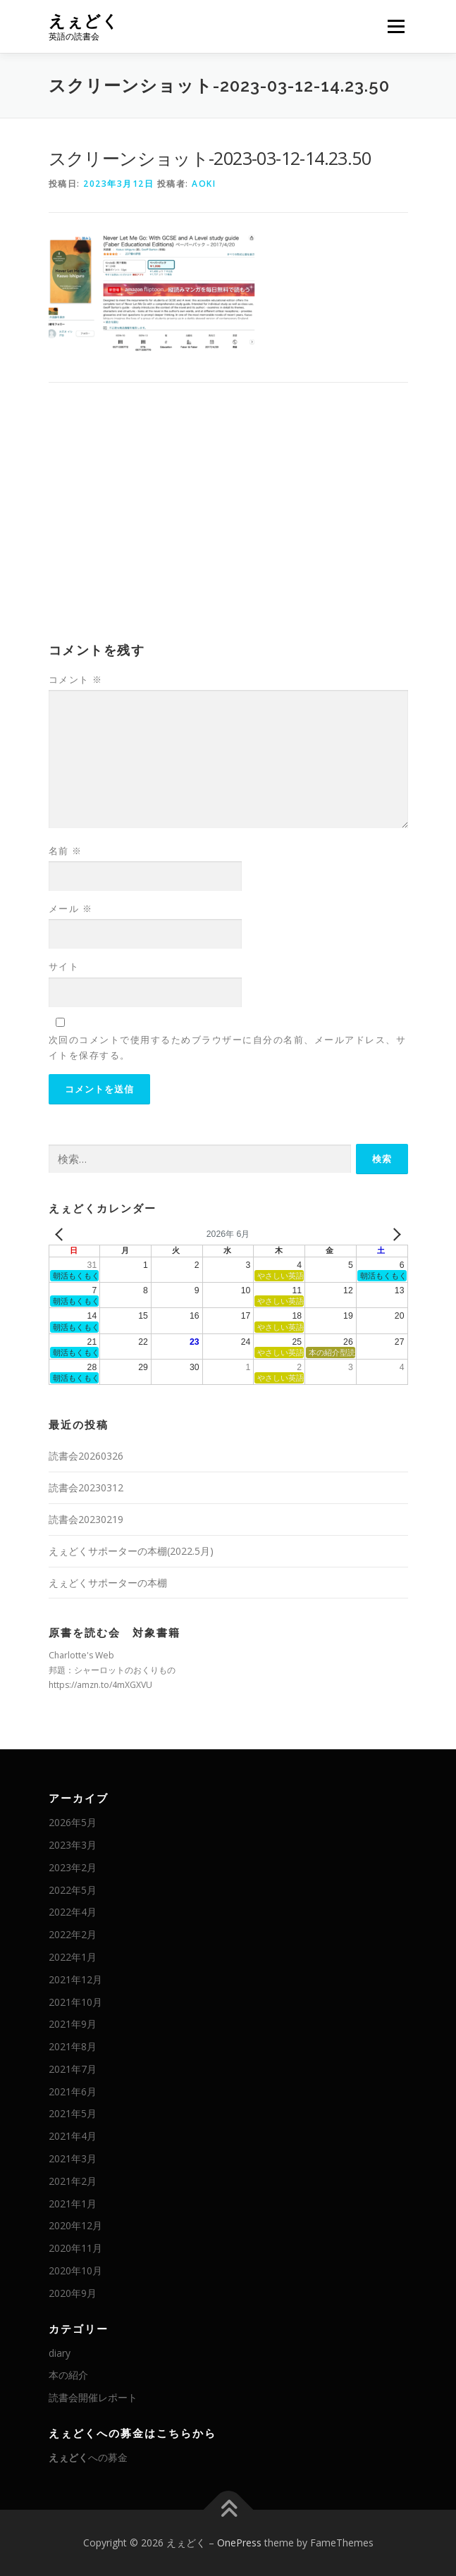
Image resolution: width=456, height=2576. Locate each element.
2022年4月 (73, 1911)
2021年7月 (73, 2069)
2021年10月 (75, 2002)
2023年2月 (73, 1867)
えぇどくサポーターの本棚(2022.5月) (131, 1551)
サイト (64, 966)
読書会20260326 (86, 1455)
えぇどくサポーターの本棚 (108, 1582)
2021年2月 (73, 2181)
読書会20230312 (86, 1487)
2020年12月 (75, 2225)
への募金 (88, 2457)
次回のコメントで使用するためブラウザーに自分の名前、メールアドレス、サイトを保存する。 (228, 1047)
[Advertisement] (228, 523)
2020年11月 (75, 2248)
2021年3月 (73, 2158)
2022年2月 (73, 1934)
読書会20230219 (86, 1519)
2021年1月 (73, 2203)
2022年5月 (73, 1890)
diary (59, 2353)
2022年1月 (73, 1957)
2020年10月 (75, 2270)
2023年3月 (73, 1844)
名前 (65, 850)
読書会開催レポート (93, 2397)
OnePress (239, 2542)
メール (71, 908)
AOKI (204, 184)
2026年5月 (73, 1822)
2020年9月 (73, 2293)
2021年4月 (73, 2136)
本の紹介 (68, 2374)
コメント (76, 679)
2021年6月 (73, 2091)
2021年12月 (75, 1979)
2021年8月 (73, 2046)
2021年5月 (73, 2113)
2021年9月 (73, 2023)
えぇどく (84, 20)
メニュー (395, 26)
